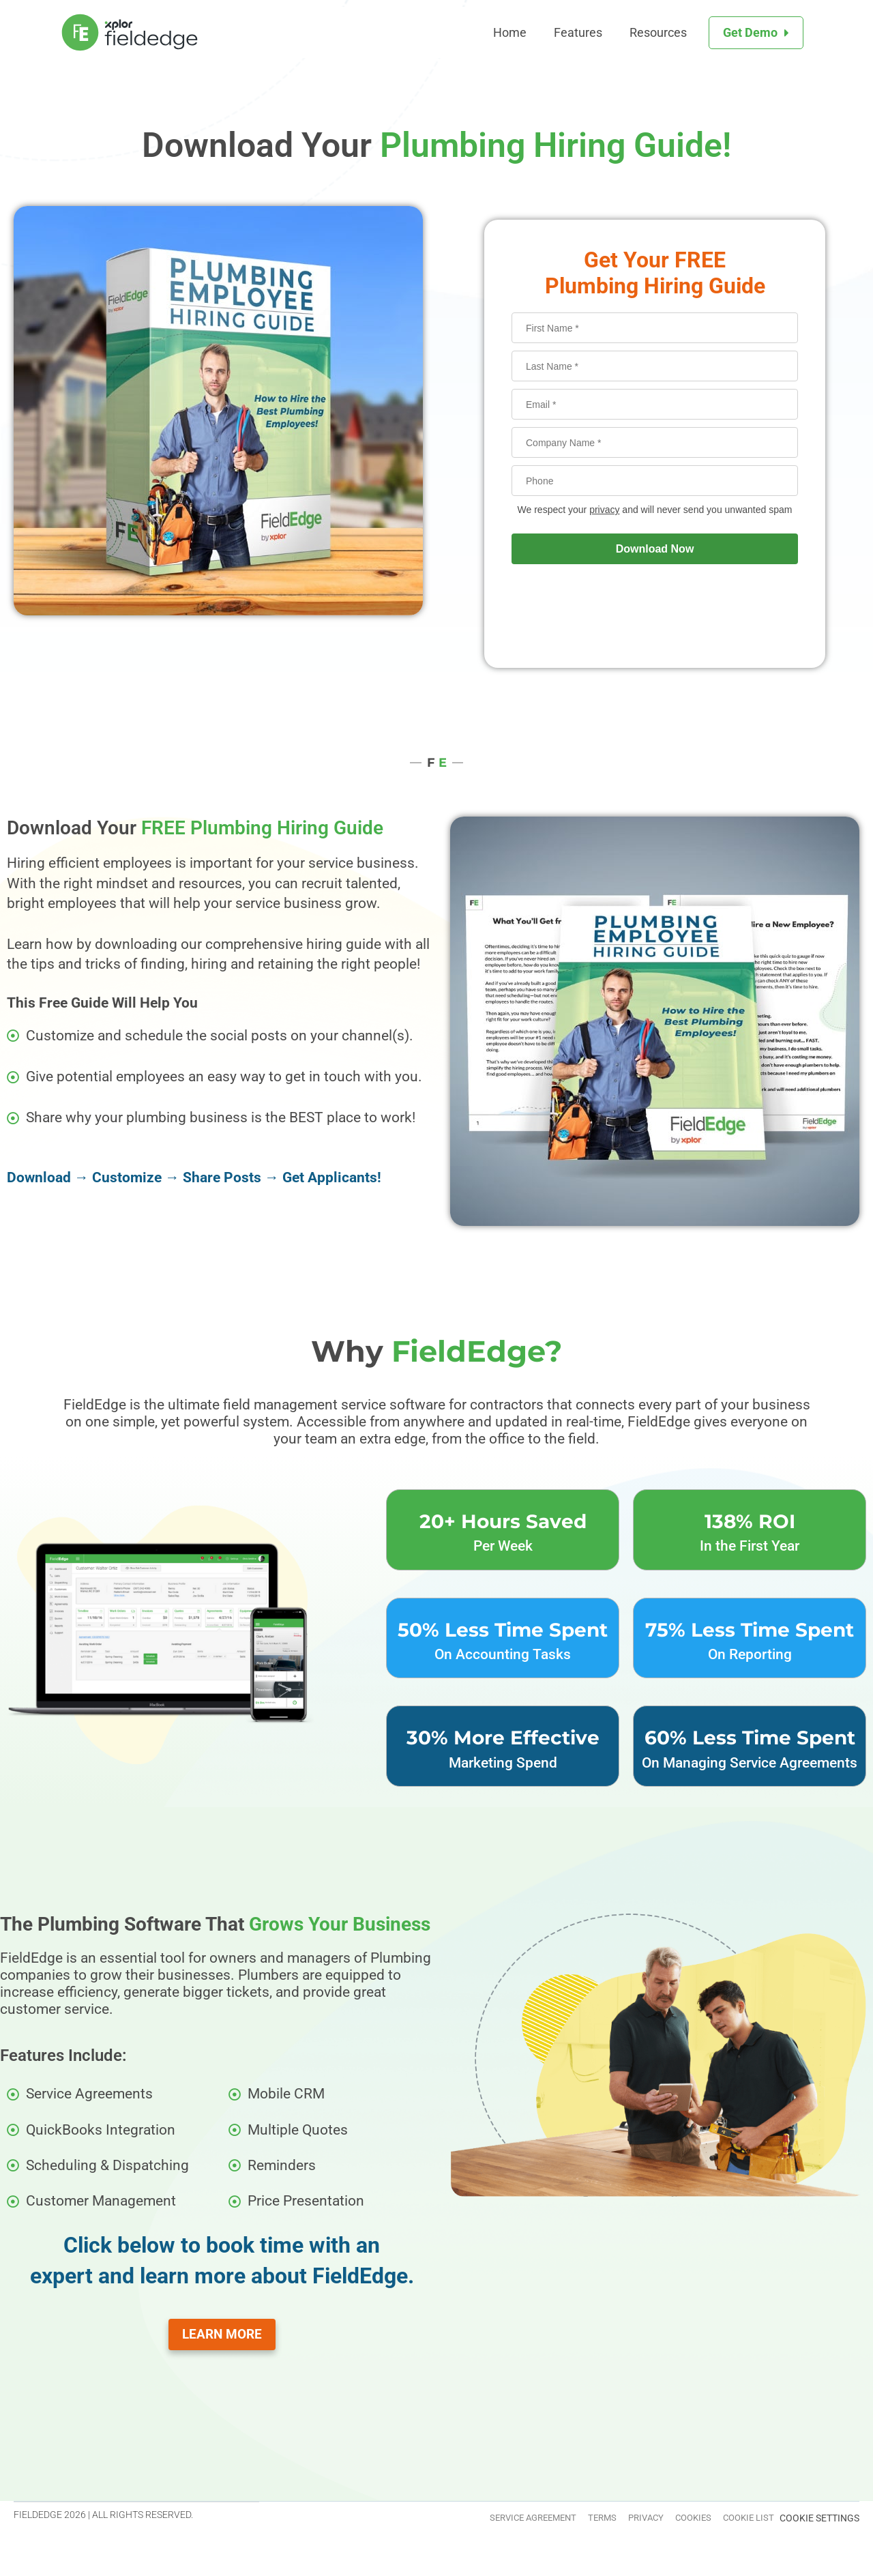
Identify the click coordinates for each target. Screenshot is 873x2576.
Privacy (597, 2520)
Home (510, 32)
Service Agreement (445, 2520)
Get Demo (750, 32)
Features (578, 32)
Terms (535, 2520)
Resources (658, 32)
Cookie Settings (819, 2520)
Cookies (663, 2520)
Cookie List (738, 2520)
